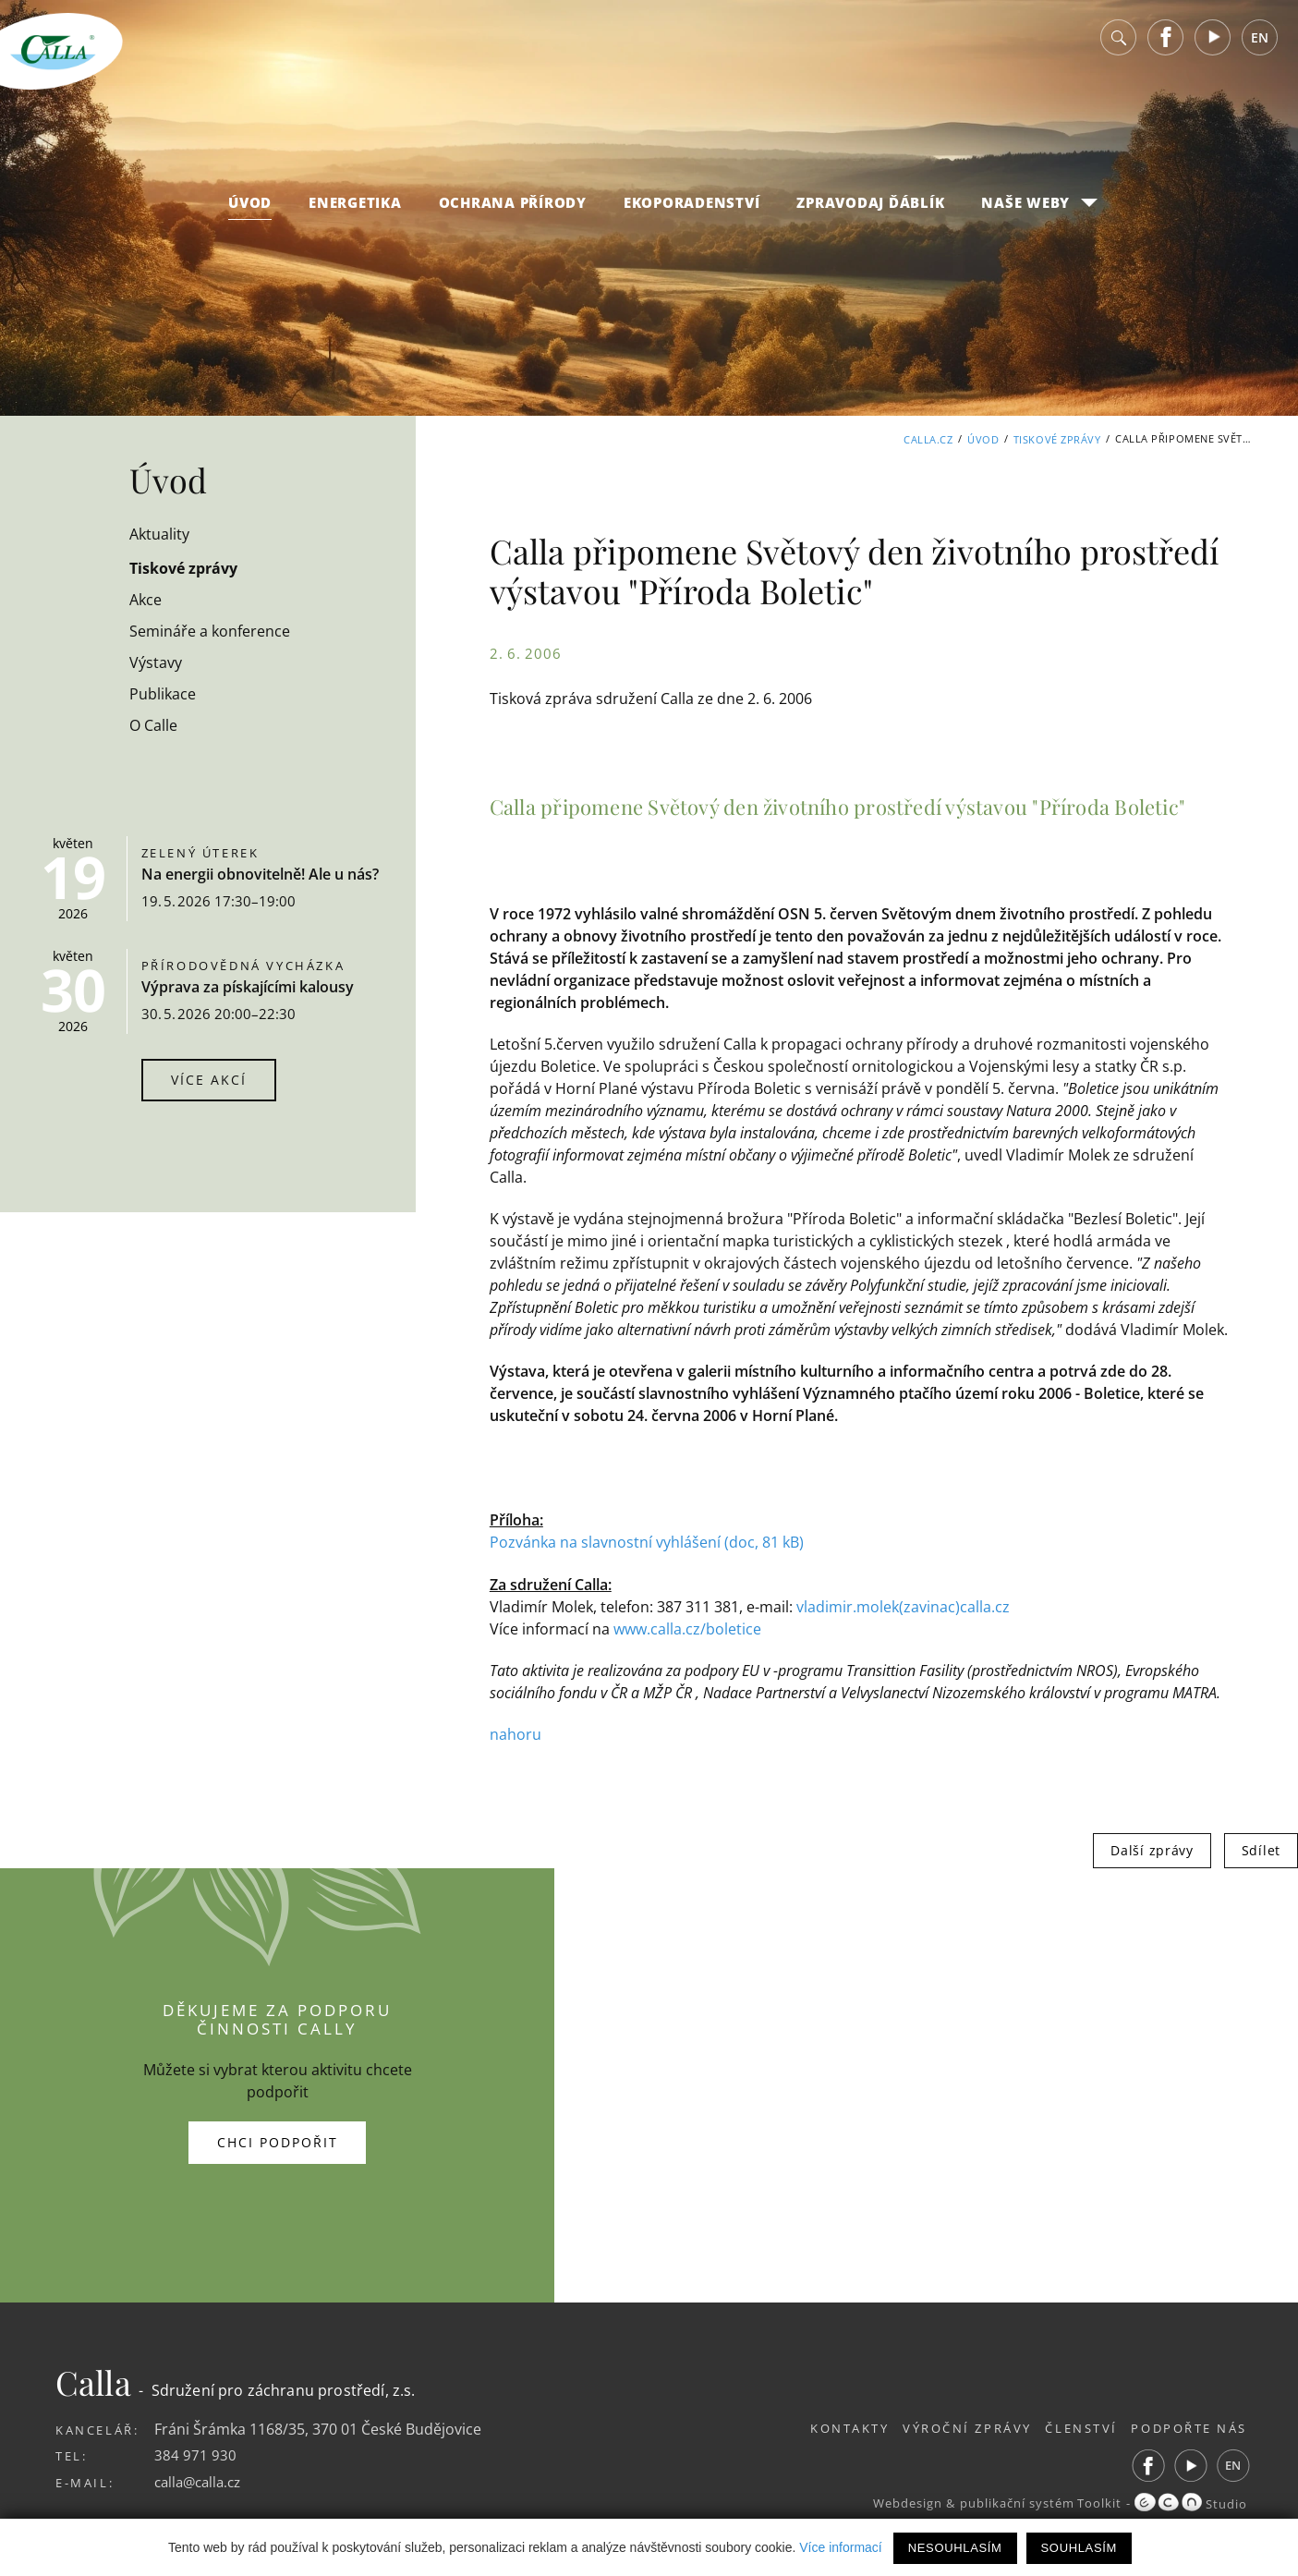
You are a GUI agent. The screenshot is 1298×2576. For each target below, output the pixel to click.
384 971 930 (195, 2454)
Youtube (1213, 46)
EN (1259, 46)
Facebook (1165, 46)
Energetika (355, 210)
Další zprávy (1151, 1849)
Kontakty (821, 2427)
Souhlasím (1079, 2548)
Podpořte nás (1189, 2427)
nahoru (515, 1733)
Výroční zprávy (948, 2427)
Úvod (250, 210)
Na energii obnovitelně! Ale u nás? (260, 874)
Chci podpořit (277, 2141)
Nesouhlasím (955, 2548)
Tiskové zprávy (1057, 438)
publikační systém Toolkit (1035, 2503)
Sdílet (1261, 1849)
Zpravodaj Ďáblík (870, 210)
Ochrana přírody (513, 210)
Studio (1190, 2503)
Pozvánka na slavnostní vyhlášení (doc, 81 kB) (647, 1542)
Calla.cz (928, 438)
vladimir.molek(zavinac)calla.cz (903, 1606)
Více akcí (209, 1079)
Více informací (840, 2547)
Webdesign (897, 2503)
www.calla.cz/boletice (687, 1628)
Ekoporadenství (692, 210)
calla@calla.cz (201, 2481)
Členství (1072, 2427)
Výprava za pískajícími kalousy (247, 987)
